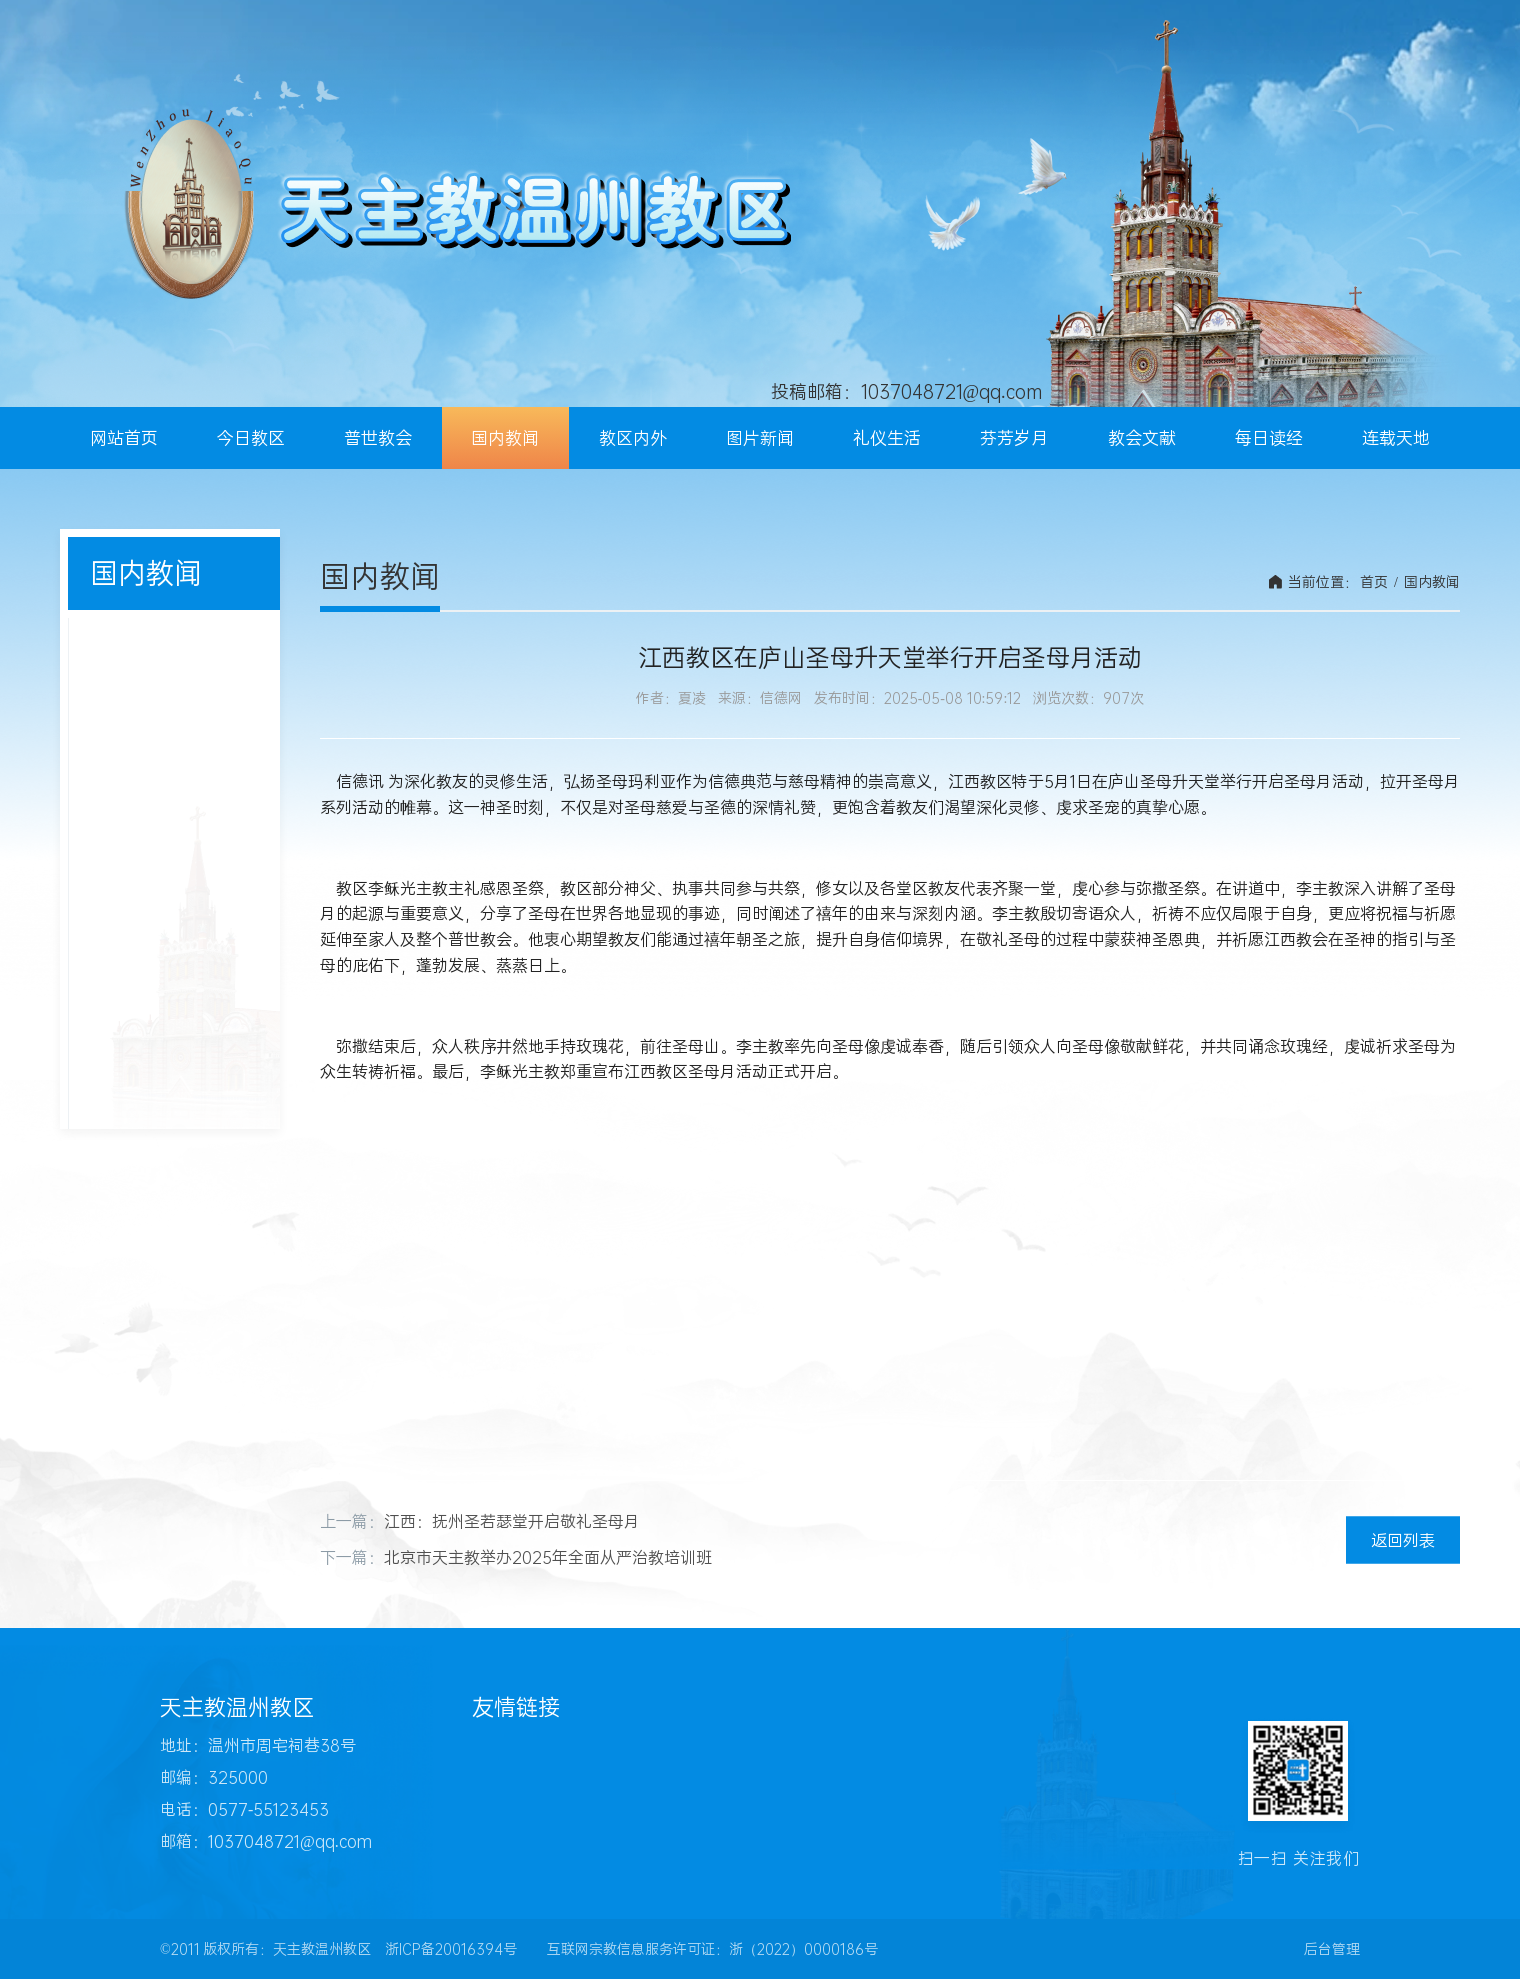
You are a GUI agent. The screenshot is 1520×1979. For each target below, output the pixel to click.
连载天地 (1396, 438)
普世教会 (378, 438)
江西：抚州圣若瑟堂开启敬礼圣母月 (512, 1521)
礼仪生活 (887, 438)
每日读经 (1269, 438)
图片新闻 (760, 438)
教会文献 (1142, 438)
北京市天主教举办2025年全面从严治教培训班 (548, 1557)
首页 (1374, 582)
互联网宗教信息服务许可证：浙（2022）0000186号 (712, 1949)
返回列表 (1403, 1539)
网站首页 (124, 438)
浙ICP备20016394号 (451, 1949)
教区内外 (633, 438)
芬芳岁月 (1014, 438)
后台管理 (1332, 1949)
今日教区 (251, 438)
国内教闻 (505, 438)
